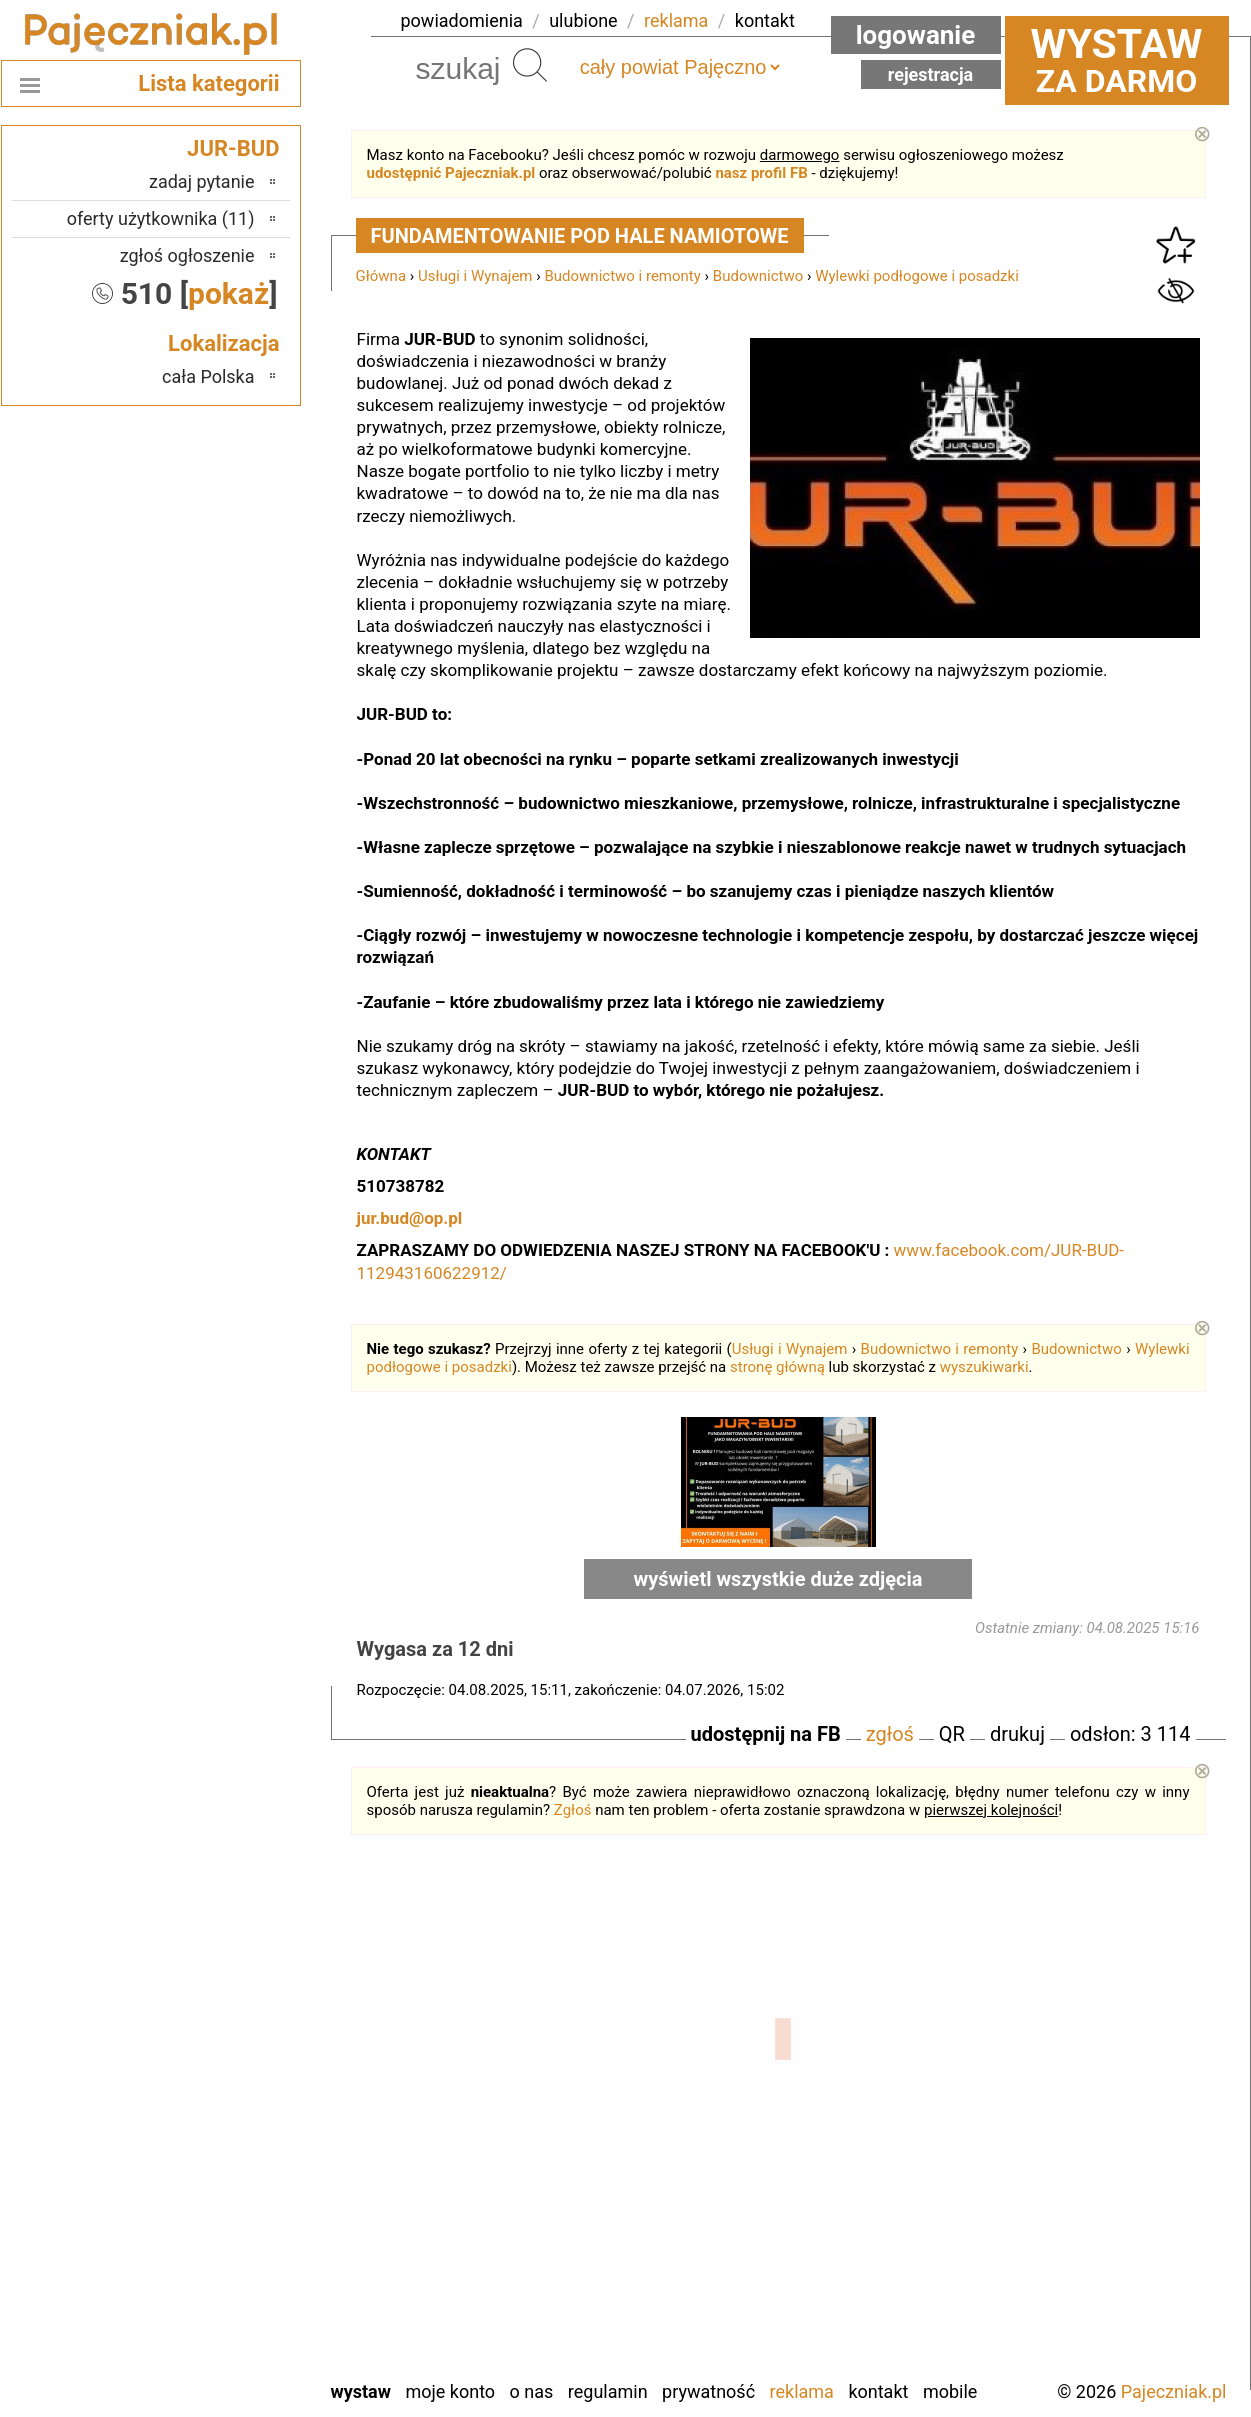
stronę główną (777, 1367)
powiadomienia (462, 20)
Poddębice (215, 2200)
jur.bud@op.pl (410, 1218)
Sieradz (227, 2227)
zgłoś (890, 1734)
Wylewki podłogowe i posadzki (917, 276)
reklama (676, 20)
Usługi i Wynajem (475, 276)
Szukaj (530, 65)
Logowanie (916, 35)
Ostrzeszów (211, 2146)
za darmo (1117, 60)
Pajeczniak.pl (1174, 2391)
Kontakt (878, 2391)
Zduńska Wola (203, 2362)
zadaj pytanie (202, 181)
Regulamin (608, 2391)
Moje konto (450, 2391)
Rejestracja (931, 74)
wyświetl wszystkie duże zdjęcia (778, 1579)
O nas (532, 2391)
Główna (381, 276)
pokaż (228, 293)
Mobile (950, 2391)
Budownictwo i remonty (622, 276)
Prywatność (708, 2391)
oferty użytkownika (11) (161, 218)
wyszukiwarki (984, 1367)
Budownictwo (758, 276)
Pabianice (219, 2173)
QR (952, 1734)
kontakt (765, 20)
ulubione (583, 20)
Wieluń (229, 2308)
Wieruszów (214, 2335)
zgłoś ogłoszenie (187, 255)
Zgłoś (573, 1810)
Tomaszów (215, 2254)
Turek (234, 2281)
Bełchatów (216, 2038)
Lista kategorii (208, 83)
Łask (237, 2065)
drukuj (1017, 1734)
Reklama (802, 2391)
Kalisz (232, 2119)
